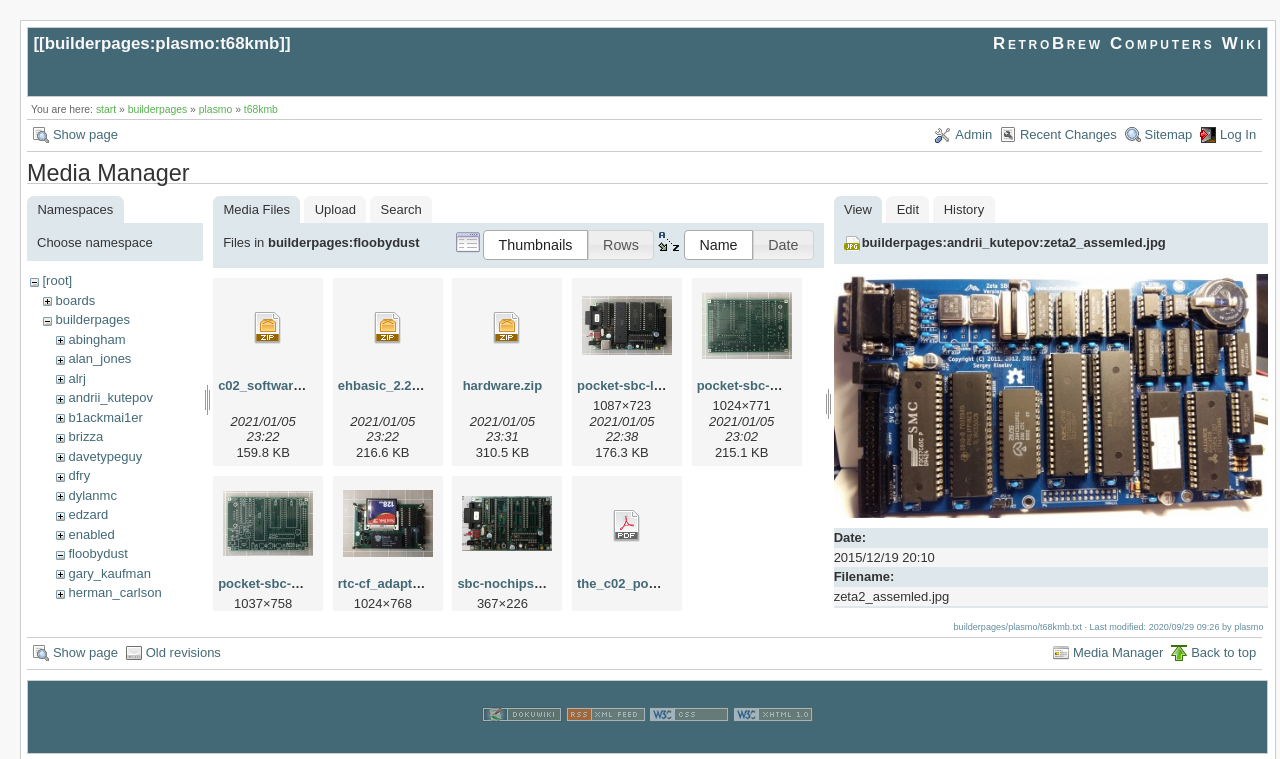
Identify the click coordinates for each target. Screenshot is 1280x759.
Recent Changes (1068, 134)
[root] (57, 280)
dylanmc (92, 495)
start (106, 109)
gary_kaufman (109, 573)
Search (401, 209)
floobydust (97, 553)
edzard (88, 514)
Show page (85, 134)
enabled (91, 534)
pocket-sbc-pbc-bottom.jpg (781, 385)
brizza (85, 436)
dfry (79, 475)
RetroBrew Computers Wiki (1128, 43)
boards (75, 300)
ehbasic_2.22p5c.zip (400, 385)
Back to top (1223, 650)
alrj (76, 378)
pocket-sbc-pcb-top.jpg (290, 583)
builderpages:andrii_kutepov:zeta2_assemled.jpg (1014, 242)
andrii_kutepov (110, 397)
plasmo (216, 109)
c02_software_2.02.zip (286, 385)
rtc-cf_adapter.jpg (392, 583)
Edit (908, 209)
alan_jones (99, 358)
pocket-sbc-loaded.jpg (646, 385)
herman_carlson (114, 592)
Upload (335, 209)
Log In (1238, 134)
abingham (96, 339)
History (964, 209)
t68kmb (261, 109)
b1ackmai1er (105, 417)
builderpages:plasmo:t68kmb (162, 43)
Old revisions (183, 650)
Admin (973, 134)
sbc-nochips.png (509, 583)
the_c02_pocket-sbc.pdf (651, 583)
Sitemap (1169, 134)
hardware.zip (502, 385)
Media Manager (1118, 650)
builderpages (158, 109)
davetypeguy (105, 456)
